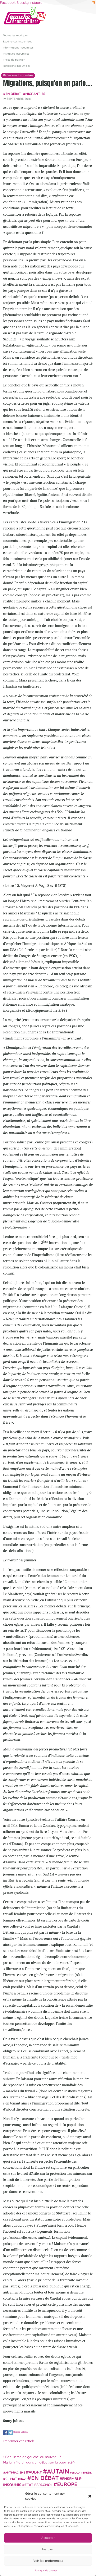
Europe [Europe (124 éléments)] (67, 2484)
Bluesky (23, 2)
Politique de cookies (46, 2570)
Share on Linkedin (20, 2432)
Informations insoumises (18, 47)
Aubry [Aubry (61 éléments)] (35, 2472)
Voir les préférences (48, 2561)
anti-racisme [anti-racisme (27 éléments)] (15, 2472)
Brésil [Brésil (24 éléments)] (87, 2472)
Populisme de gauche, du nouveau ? (32, 2457)
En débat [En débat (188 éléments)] (45, 2477)
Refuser (48, 2549)
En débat (13, 94)
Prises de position (14, 59)
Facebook (8, 2)
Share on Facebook (5, 2432)
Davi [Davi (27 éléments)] (23, 2479)
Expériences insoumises (17, 41)
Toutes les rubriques (15, 35)
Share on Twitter (10, 2432)
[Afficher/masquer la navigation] (86, 17)
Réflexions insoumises (16, 65)
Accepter (48, 2538)
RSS (93, 2)
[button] (90, 2496)
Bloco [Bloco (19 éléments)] (76, 2472)
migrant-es (35, 94)
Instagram (37, 2)
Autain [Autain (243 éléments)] (58, 2471)
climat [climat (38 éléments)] (11, 2479)
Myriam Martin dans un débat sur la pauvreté (39, 2462)
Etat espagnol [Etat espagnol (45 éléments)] (39, 2484)
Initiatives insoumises (16, 53)
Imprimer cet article (19, 2441)
